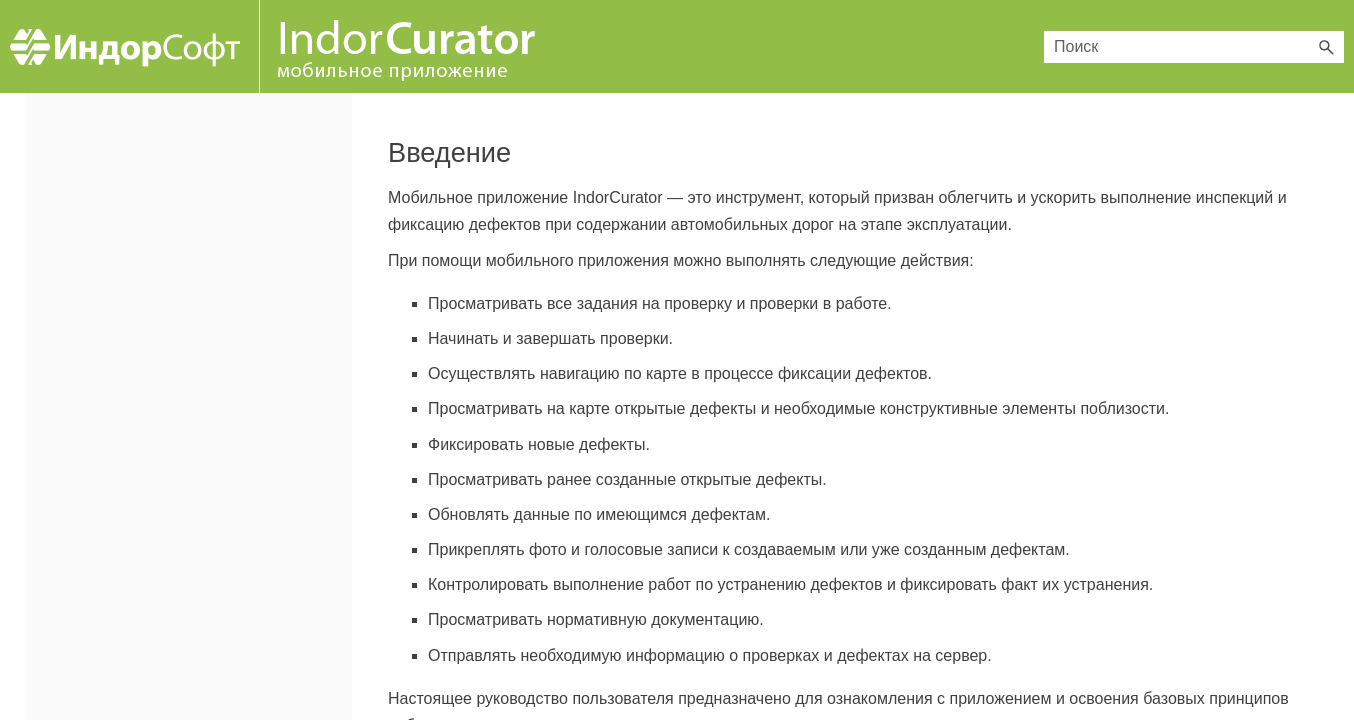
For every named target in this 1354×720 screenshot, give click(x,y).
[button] (1326, 47)
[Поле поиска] (1194, 47)
